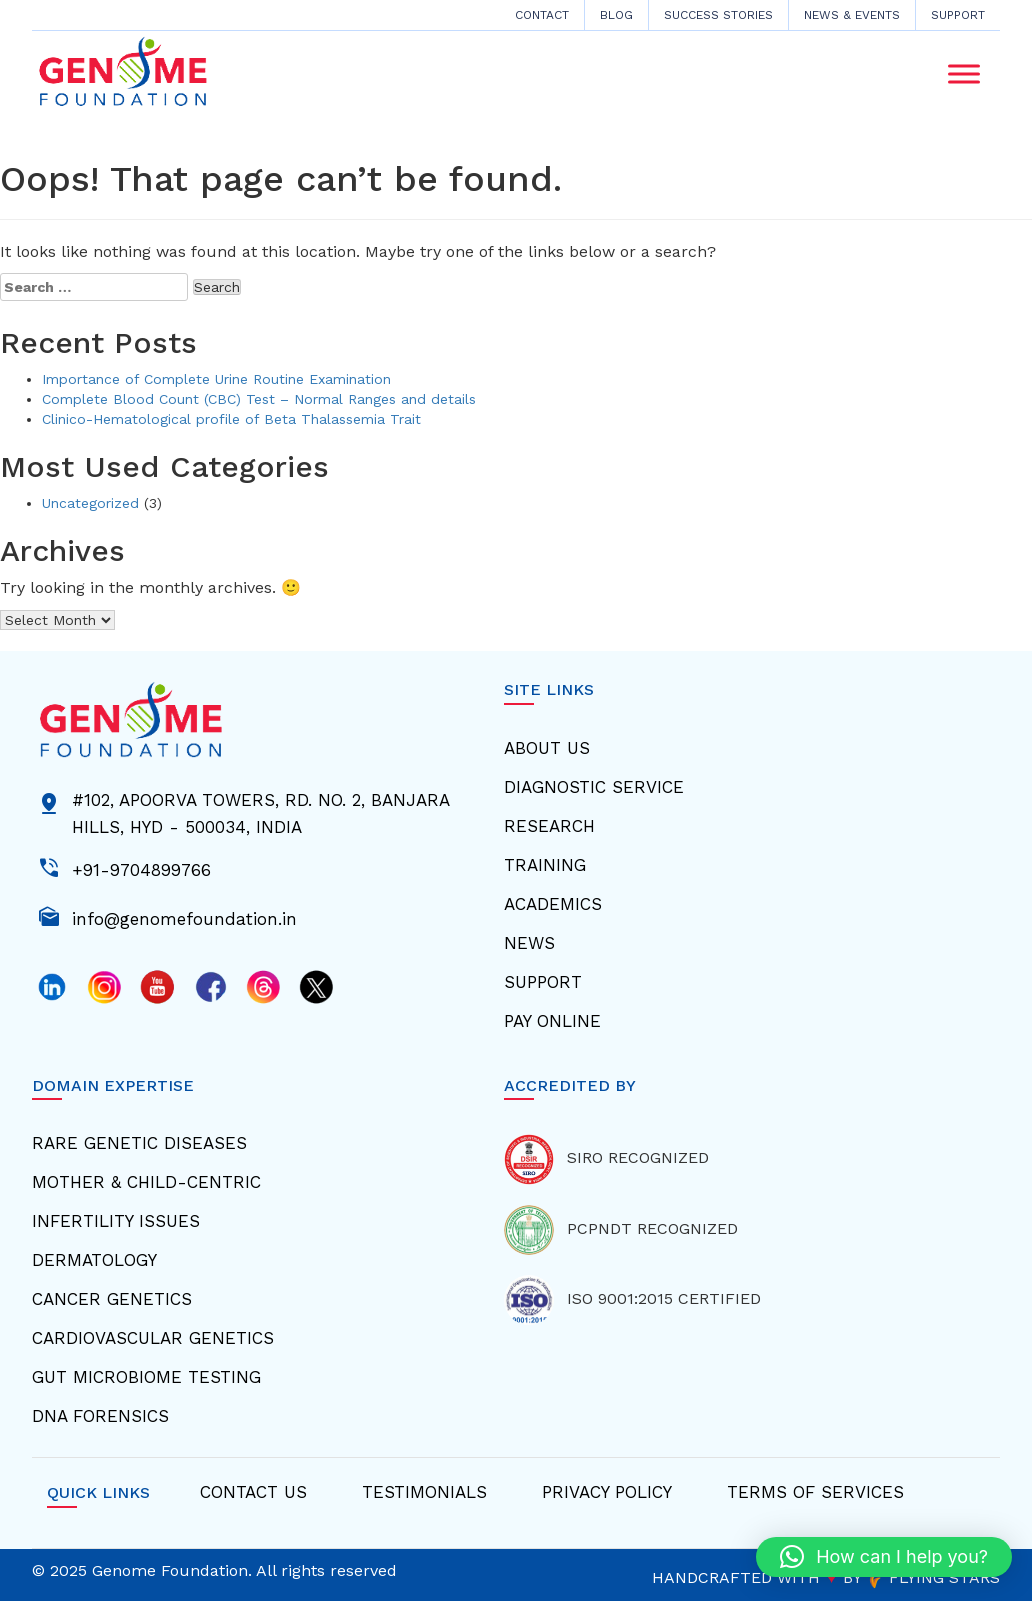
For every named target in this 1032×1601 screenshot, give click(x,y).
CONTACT (542, 15)
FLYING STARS (933, 1577)
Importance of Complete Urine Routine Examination (216, 379)
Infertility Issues (116, 1221)
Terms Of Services (815, 1492)
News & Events (852, 15)
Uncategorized (90, 503)
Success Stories (718, 15)
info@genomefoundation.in (184, 917)
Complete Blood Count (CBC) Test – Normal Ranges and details (259, 399)
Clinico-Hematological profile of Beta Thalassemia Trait (231, 419)
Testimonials (424, 1492)
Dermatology (94, 1260)
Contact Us (253, 1492)
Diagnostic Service (594, 787)
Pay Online (552, 1021)
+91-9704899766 (141, 868)
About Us (547, 748)
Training (545, 865)
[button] (884, 1557)
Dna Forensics (100, 1416)
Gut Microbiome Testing (146, 1377)
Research (549, 826)
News (529, 943)
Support (958, 15)
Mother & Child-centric (146, 1182)
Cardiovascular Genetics (153, 1338)
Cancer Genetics (112, 1299)
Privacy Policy (607, 1492)
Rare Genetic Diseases (139, 1143)
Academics (553, 904)
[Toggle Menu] (964, 74)
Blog (616, 15)
